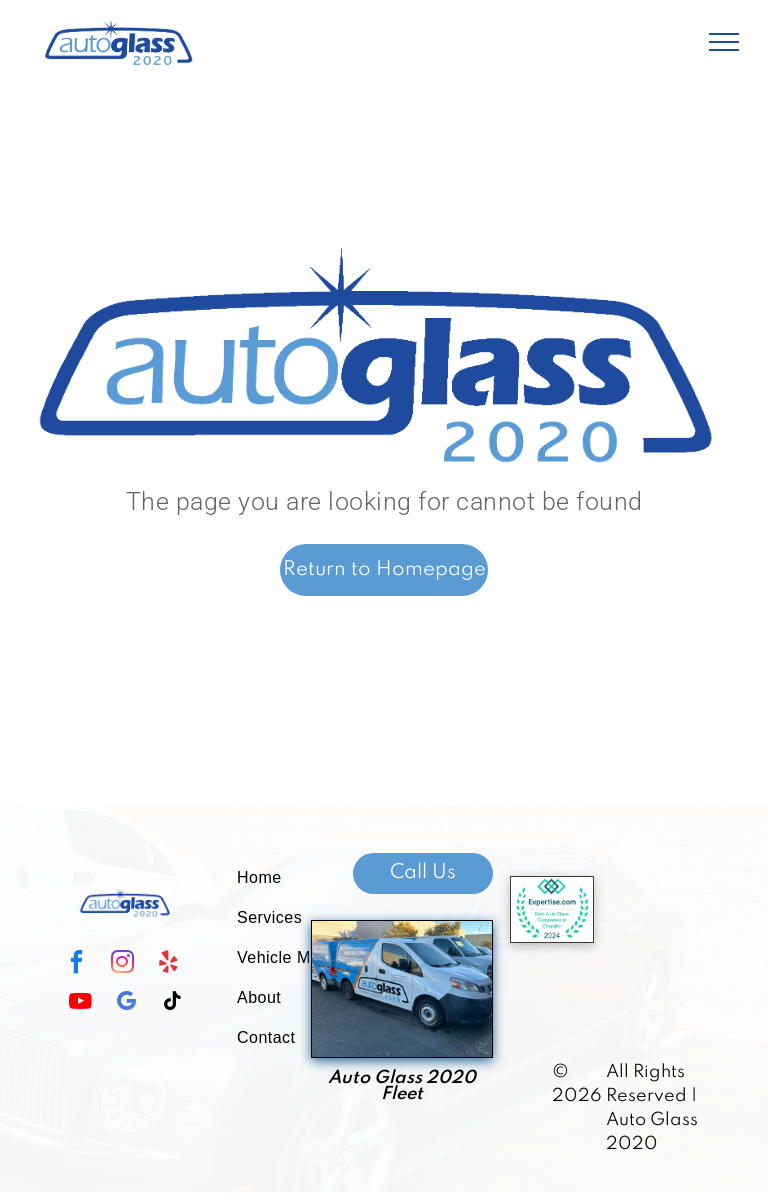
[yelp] (168, 964)
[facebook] (76, 964)
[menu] (724, 42)
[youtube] (80, 1003)
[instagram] (122, 964)
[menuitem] (294, 878)
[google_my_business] (126, 1003)
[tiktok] (172, 1003)
